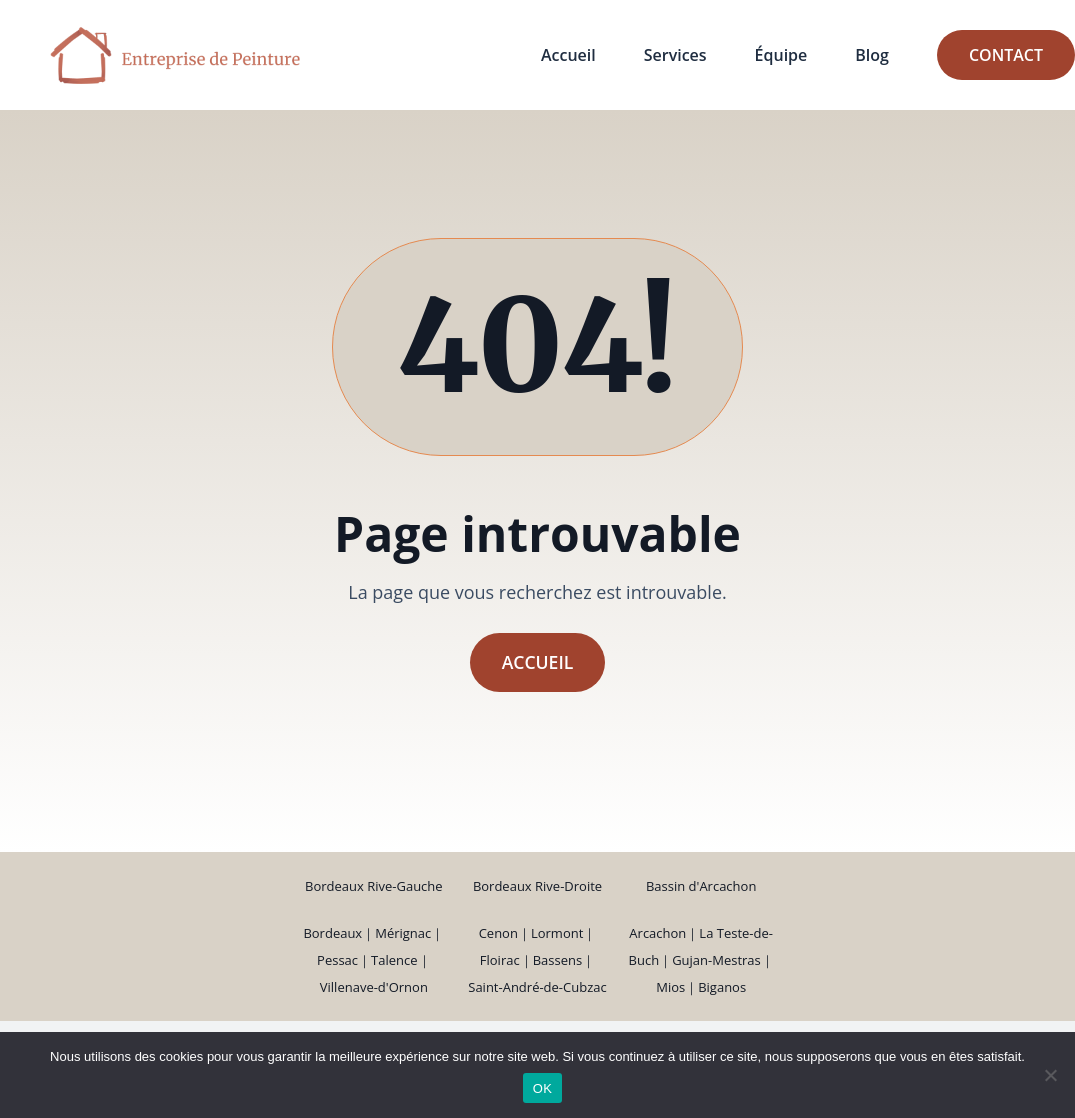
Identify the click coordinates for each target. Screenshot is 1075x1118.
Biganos (722, 987)
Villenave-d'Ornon (374, 987)
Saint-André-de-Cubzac (537, 987)
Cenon (498, 933)
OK (542, 1088)
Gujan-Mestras (716, 960)
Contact (1006, 55)
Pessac (337, 960)
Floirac (500, 960)
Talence (394, 960)
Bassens (557, 960)
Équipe (781, 55)
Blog (872, 55)
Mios (670, 987)
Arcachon (657, 933)
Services (675, 55)
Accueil (568, 55)
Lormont (557, 933)
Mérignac (403, 933)
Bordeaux (332, 933)
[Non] (1050, 1075)
